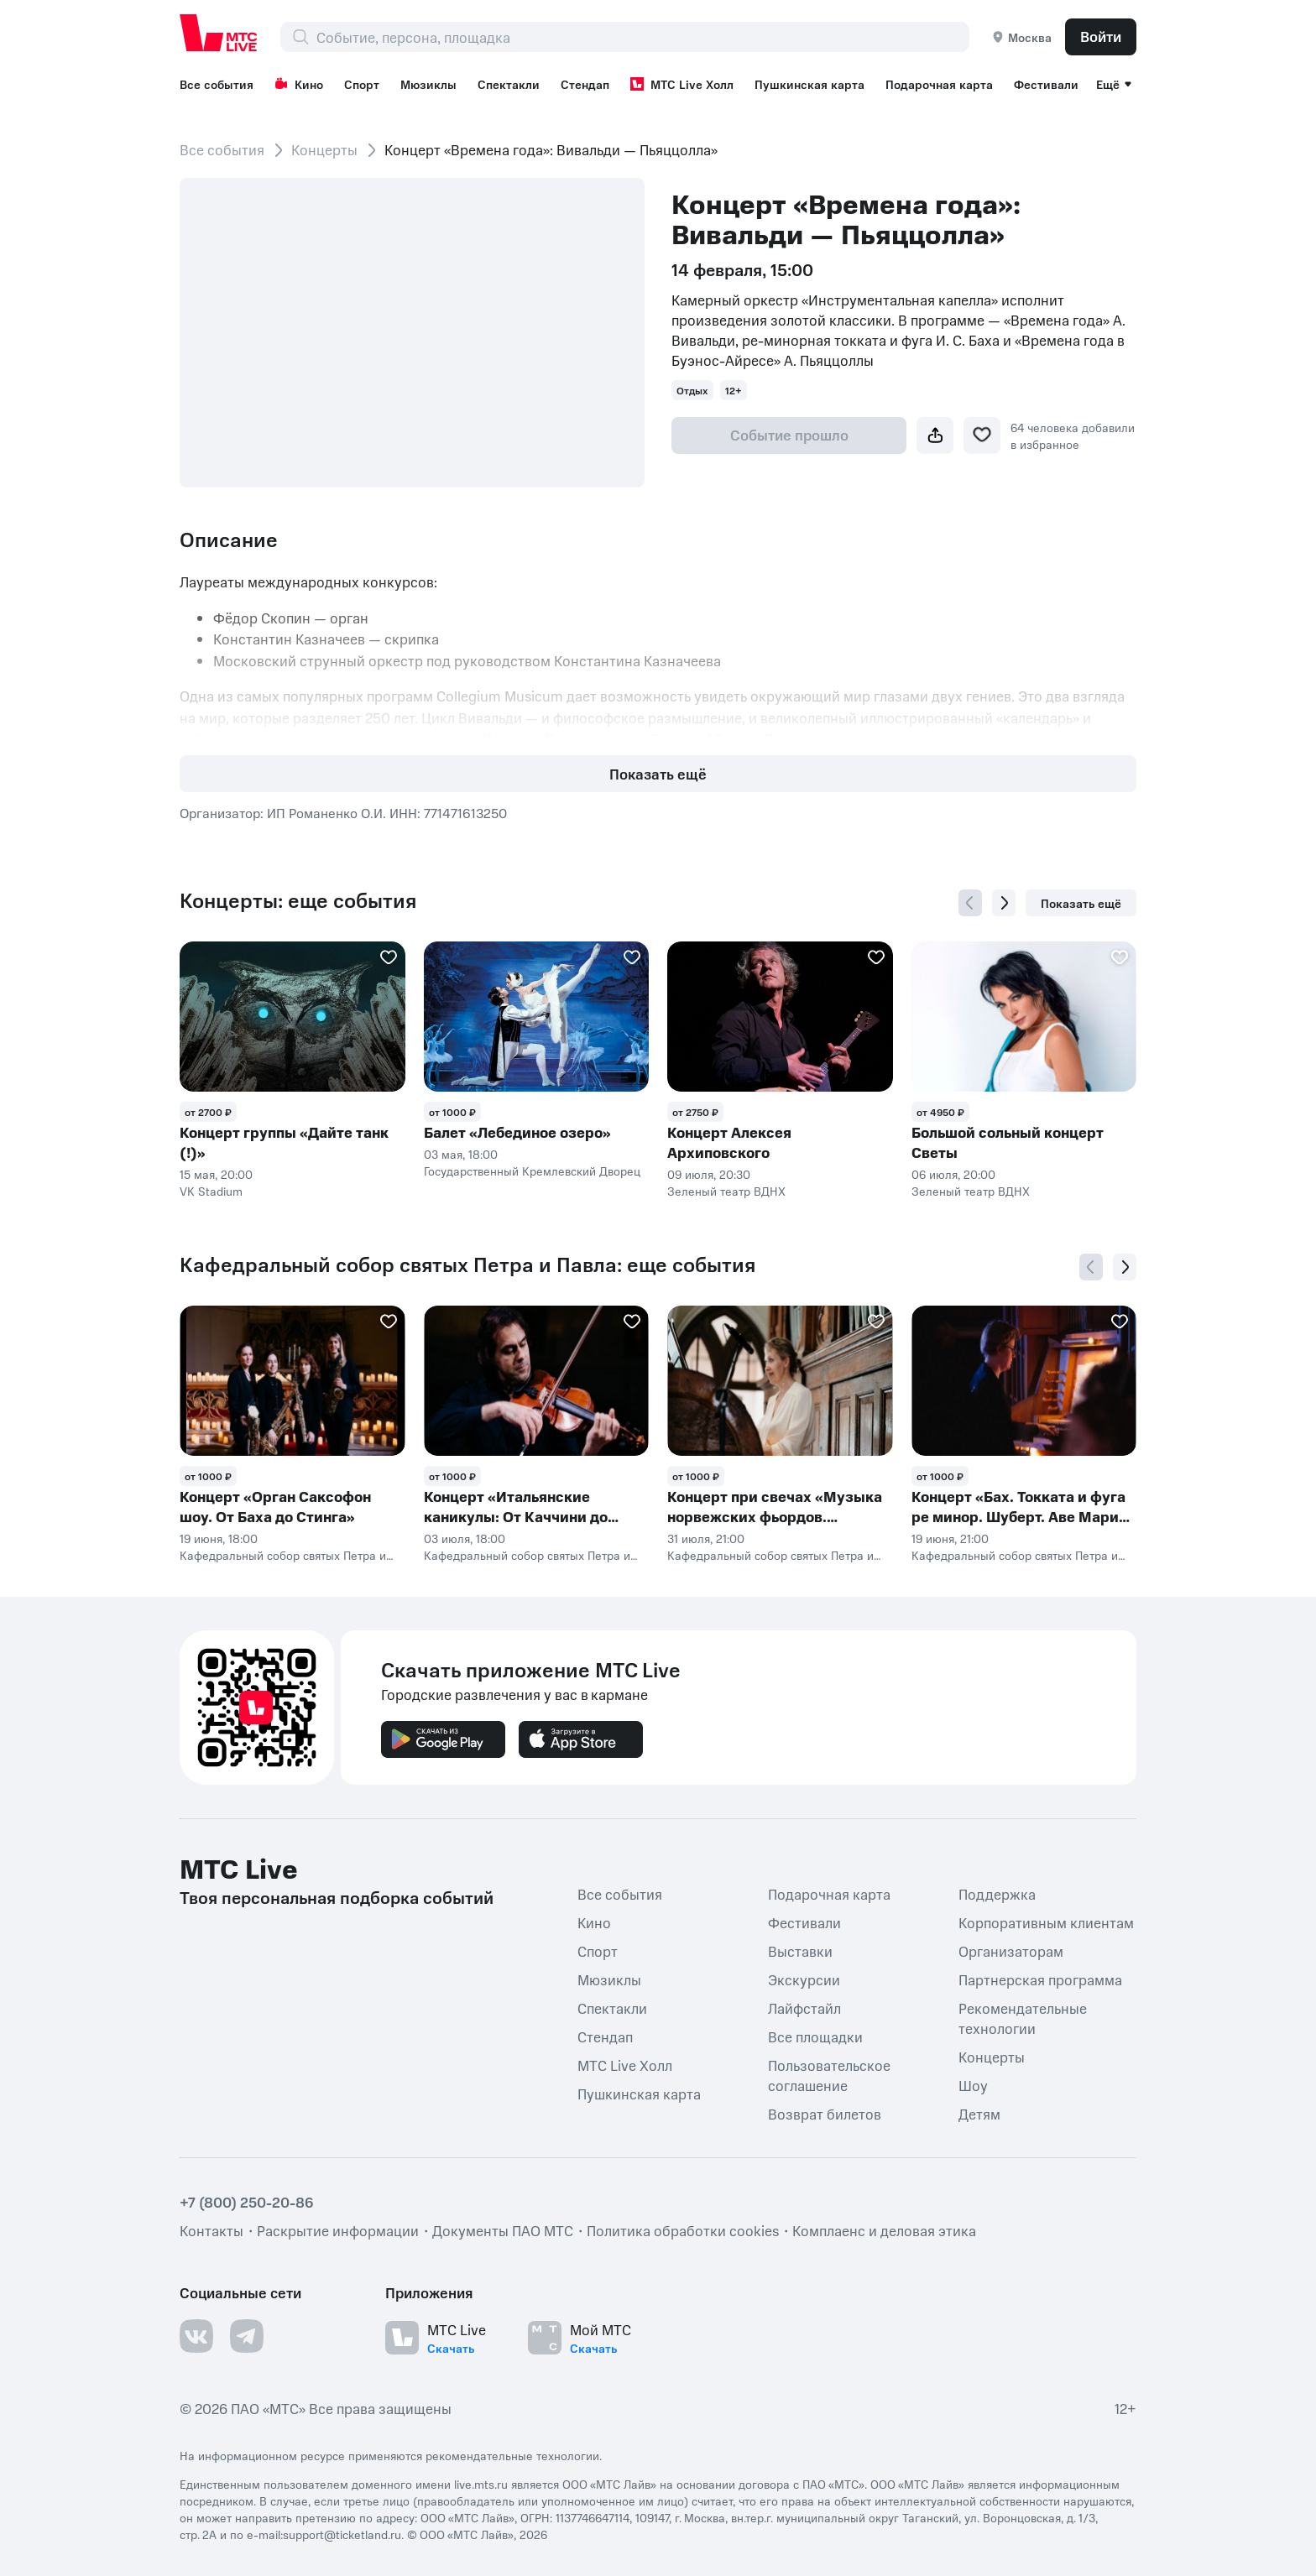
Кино (298, 84)
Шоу (973, 2085)
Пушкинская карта (809, 84)
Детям (979, 2114)
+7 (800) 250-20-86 (247, 2202)
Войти (1100, 36)
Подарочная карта (939, 84)
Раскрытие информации (338, 2230)
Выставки (800, 1951)
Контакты (211, 2230)
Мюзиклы (428, 84)
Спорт (361, 84)
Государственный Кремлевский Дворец (532, 1170)
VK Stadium (211, 1190)
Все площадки (815, 2036)
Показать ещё (658, 774)
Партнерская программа (1040, 1979)
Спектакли (509, 84)
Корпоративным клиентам (1046, 1922)
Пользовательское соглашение (829, 2075)
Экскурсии (804, 1979)
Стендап (585, 84)
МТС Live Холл (682, 84)
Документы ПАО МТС (502, 2230)
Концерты (324, 149)
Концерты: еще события (298, 900)
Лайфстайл (804, 2008)
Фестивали (1046, 84)
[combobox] (642, 37)
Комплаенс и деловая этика (884, 2230)
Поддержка (997, 1894)
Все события (216, 84)
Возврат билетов (824, 2114)
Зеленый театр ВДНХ (726, 1190)
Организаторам (1010, 1951)
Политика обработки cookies (683, 2230)
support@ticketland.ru (342, 2534)
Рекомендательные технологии (1022, 2018)
